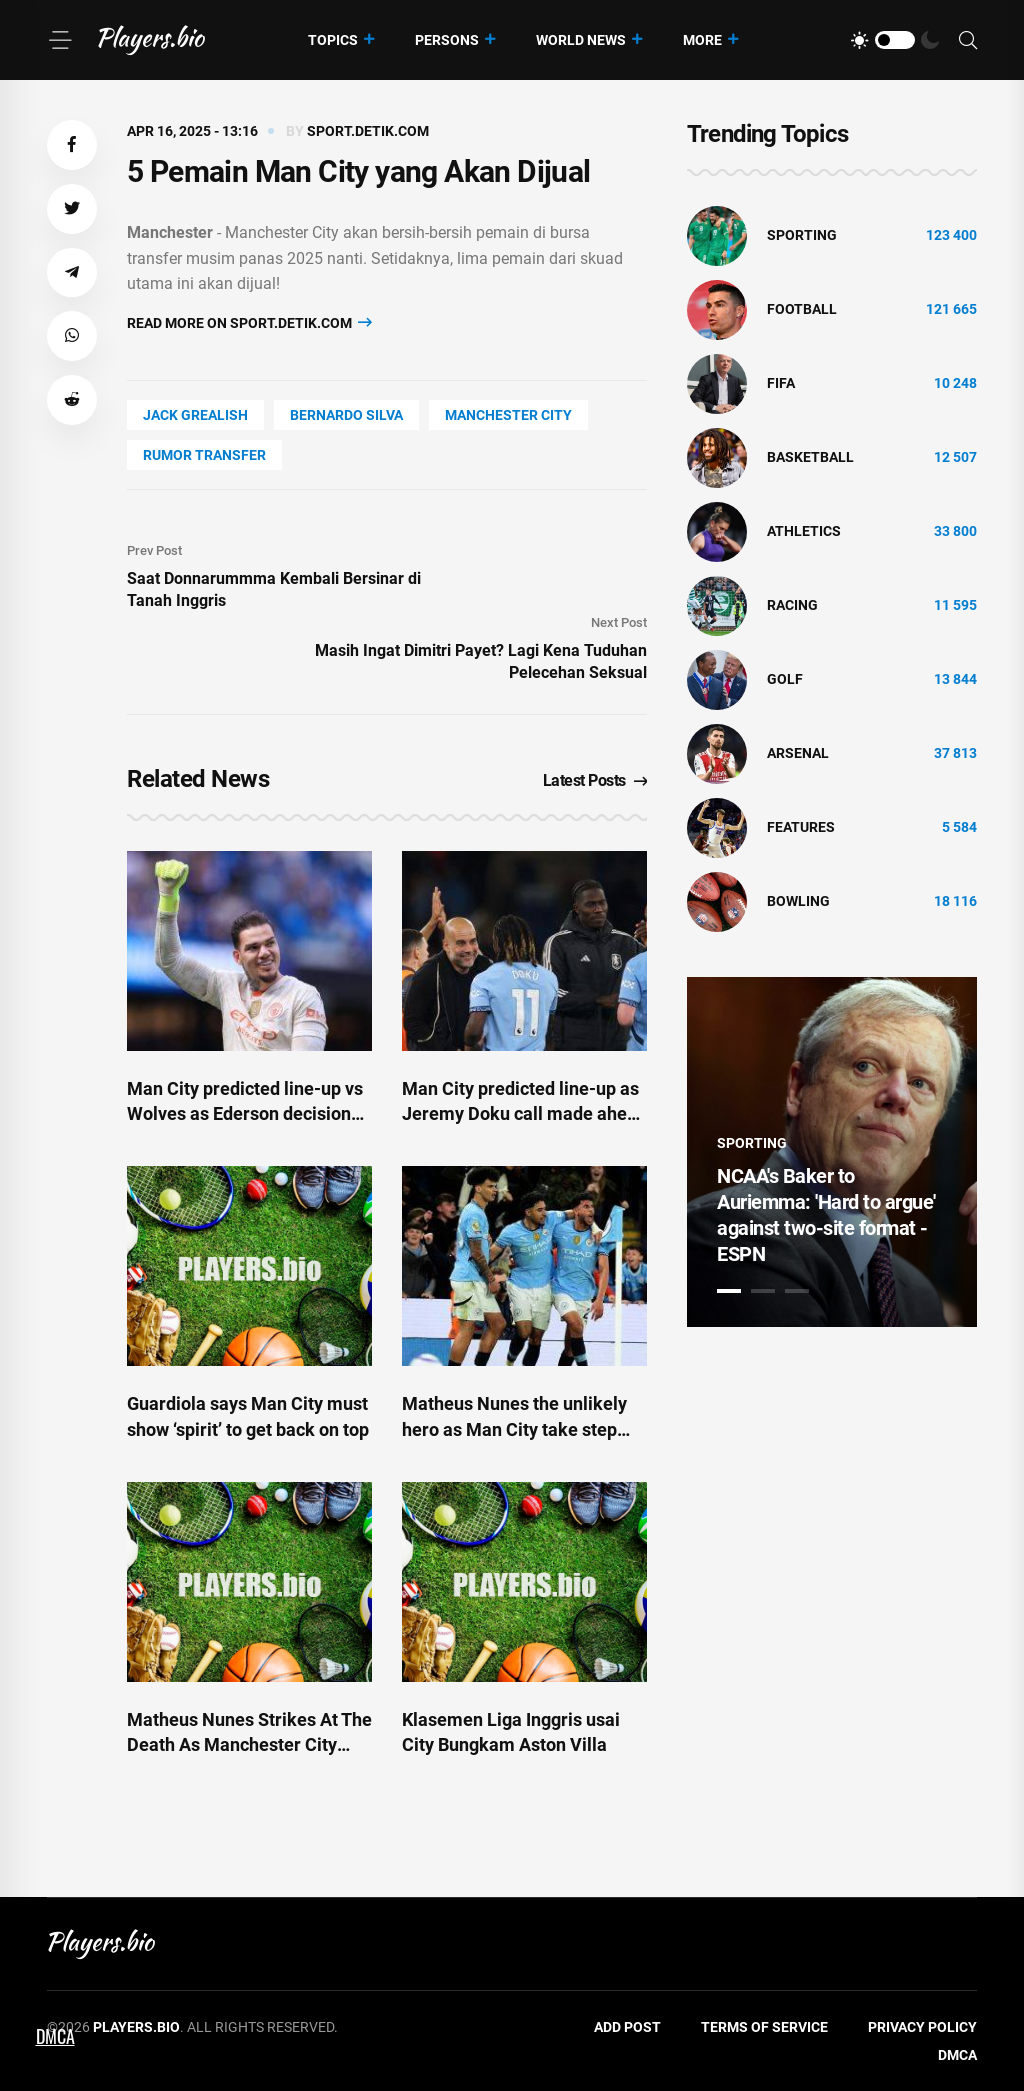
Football (802, 309)
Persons (447, 40)
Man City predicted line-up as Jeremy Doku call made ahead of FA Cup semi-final (524, 1113)
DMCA (957, 2055)
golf (785, 679)
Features (801, 827)
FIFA (781, 383)
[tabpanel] (832, 1152)
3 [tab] (797, 1291)
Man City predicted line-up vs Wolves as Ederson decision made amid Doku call (245, 1113)
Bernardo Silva (346, 415)
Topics (333, 40)
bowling (798, 901)
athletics (804, 531)
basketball (810, 457)
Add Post (627, 2027)
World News (581, 40)
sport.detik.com (368, 131)
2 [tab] (763, 1291)
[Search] (968, 40)
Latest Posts (595, 780)
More (702, 40)
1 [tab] (729, 1291)
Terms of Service (764, 2027)
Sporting (802, 235)
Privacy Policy (922, 2027)
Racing (792, 605)
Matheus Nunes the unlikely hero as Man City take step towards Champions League (514, 1428)
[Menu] (60, 40)
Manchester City (508, 415)
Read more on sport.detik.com (249, 322)
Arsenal (798, 753)
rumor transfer (204, 455)
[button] (72, 145)
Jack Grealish (195, 415)
